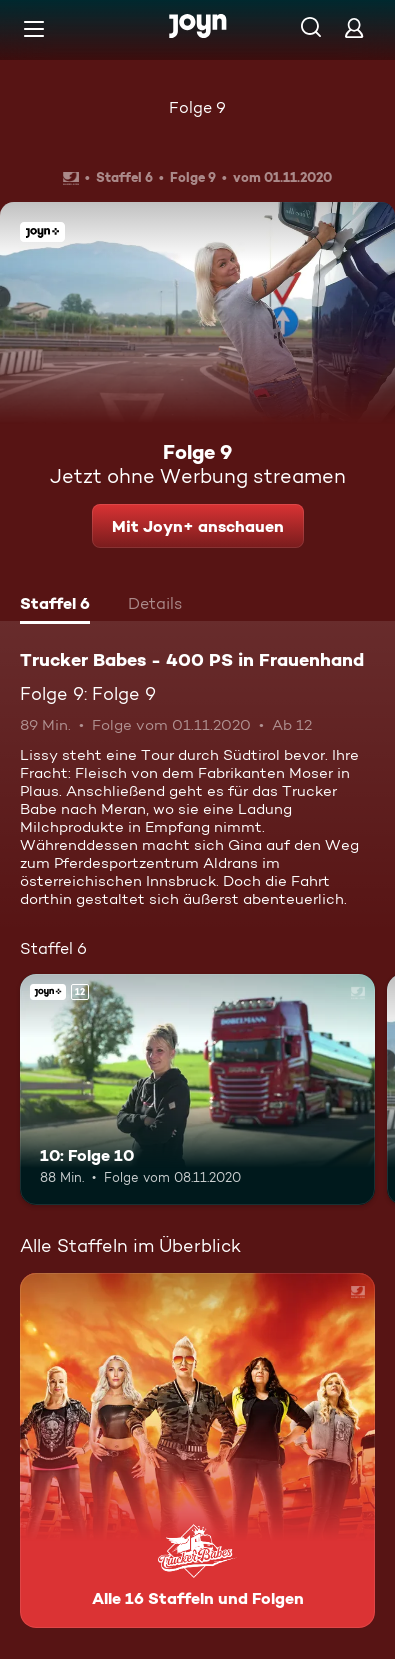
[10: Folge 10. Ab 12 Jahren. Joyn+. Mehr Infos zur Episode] (197, 1089)
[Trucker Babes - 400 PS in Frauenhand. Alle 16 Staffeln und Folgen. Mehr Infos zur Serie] (197, 1450)
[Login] (354, 27)
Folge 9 (197, 107)
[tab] (55, 606)
